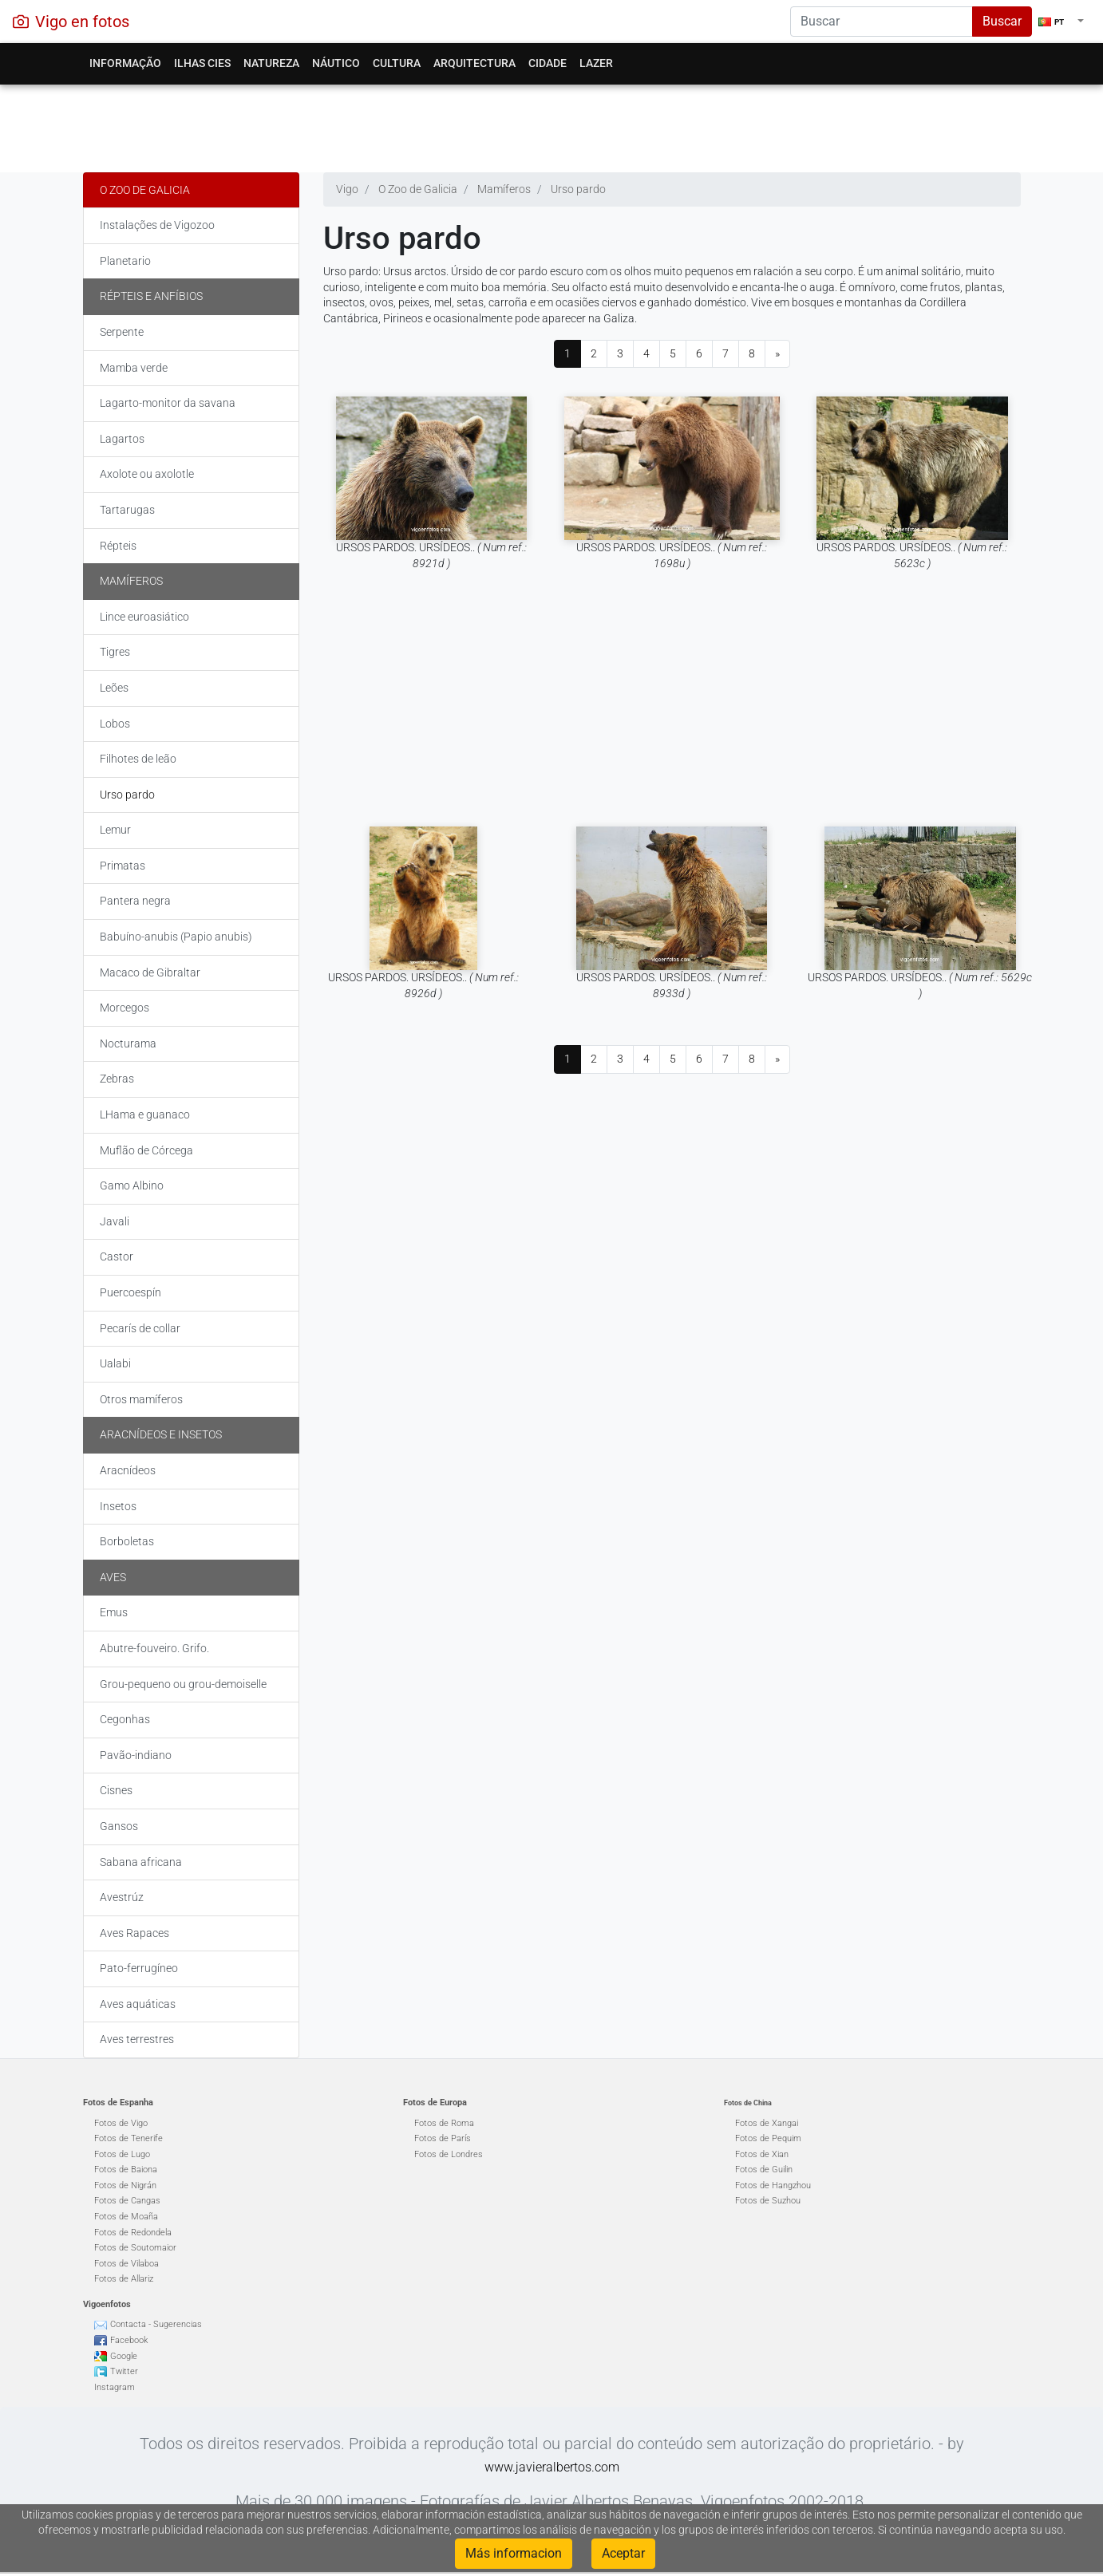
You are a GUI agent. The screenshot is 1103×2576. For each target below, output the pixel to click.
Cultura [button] (397, 63)
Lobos (115, 723)
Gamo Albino (132, 1185)
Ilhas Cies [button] (202, 63)
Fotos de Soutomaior (135, 2248)
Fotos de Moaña (126, 2216)
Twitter (124, 2371)
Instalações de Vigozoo (157, 225)
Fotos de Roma (444, 2123)
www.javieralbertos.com (551, 2467)
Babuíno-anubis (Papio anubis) (176, 936)
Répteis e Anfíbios (151, 296)
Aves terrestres (137, 2039)
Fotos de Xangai (766, 2123)
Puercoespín (130, 1292)
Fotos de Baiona (125, 2169)
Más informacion (513, 2553)
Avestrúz (122, 1897)
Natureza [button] (271, 63)
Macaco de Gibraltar (150, 972)
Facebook (129, 2340)
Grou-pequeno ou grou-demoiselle (183, 1684)
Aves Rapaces (134, 1933)
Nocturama (128, 1043)
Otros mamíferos (141, 1399)
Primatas (122, 865)
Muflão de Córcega (146, 1150)
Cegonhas (125, 1719)
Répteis (118, 545)
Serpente (122, 331)
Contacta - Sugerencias (156, 2324)
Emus (114, 1612)
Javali (114, 1221)
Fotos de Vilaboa (126, 2263)
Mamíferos (131, 580)
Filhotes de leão (138, 758)
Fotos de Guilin (764, 2169)
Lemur (115, 829)
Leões (114, 687)
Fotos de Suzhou (768, 2200)
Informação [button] (125, 63)
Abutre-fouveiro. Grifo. (154, 1648)
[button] (1061, 21)
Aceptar (623, 2553)
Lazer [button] (596, 63)
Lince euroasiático (144, 616)
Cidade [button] (547, 63)
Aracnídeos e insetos (161, 1434)
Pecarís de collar (140, 1328)
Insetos (118, 1506)
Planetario (125, 260)
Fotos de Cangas (127, 2200)
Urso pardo (127, 794)
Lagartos (122, 438)
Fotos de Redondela (133, 2232)
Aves (113, 1577)
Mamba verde (134, 367)
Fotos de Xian (762, 2154)
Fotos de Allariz (123, 2279)
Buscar (1002, 21)
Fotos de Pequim (768, 2138)
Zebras (117, 1078)
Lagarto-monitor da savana (167, 402)
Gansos (119, 1826)
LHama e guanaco (145, 1114)
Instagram (114, 2387)
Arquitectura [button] (474, 63)
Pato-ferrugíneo (139, 1968)
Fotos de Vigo (121, 2123)
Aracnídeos (128, 1470)
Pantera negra (135, 900)
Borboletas (127, 1541)
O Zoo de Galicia (145, 189)
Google (123, 2356)
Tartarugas (127, 509)
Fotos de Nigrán (125, 2185)
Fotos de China (748, 2103)
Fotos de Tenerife (128, 2138)
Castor (116, 1256)
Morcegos (124, 1007)
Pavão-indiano (136, 1755)
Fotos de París (442, 2138)
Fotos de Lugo (122, 2154)
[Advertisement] (552, 124)
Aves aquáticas (138, 2004)
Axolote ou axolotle (147, 473)
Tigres (115, 651)
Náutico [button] (336, 63)
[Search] (881, 21)
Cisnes (116, 1790)
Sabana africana (141, 1862)
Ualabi (115, 1363)
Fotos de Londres (448, 2154)
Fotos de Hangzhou (773, 2185)
